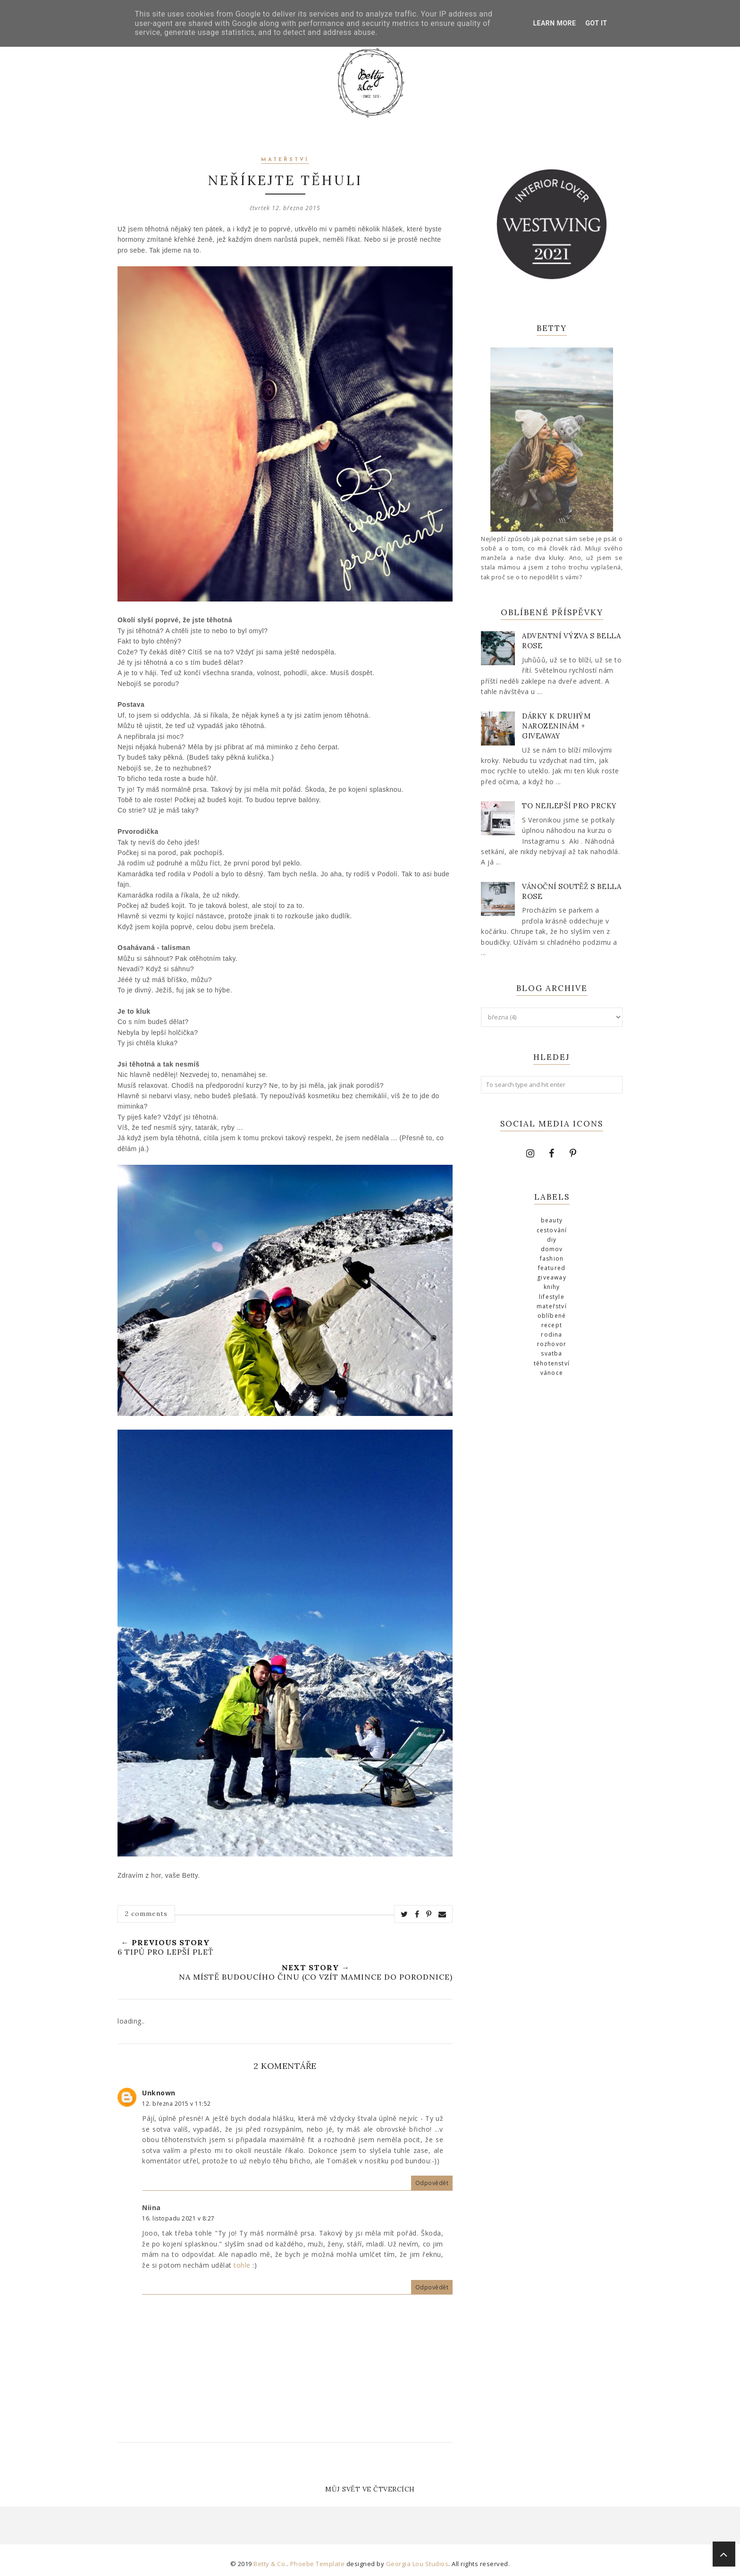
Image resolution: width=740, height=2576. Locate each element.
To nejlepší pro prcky (569, 805)
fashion (551, 1258)
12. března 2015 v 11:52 (176, 2104)
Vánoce (551, 1373)
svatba (551, 1353)
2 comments (146, 1913)
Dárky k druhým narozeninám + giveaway (556, 726)
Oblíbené (552, 1316)
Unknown (159, 2092)
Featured (552, 1268)
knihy (552, 1287)
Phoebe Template (317, 2563)
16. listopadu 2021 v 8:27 (178, 2218)
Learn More (554, 23)
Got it (596, 23)
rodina (551, 1334)
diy (552, 1240)
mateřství (285, 159)
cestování (552, 1230)
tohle (242, 2265)
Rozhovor (552, 1344)
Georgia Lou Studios (417, 2563)
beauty (552, 1220)
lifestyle (551, 1297)
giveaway (551, 1277)
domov (552, 1249)
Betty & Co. (270, 2563)
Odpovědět (432, 2183)
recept (551, 1325)
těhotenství (552, 1363)
